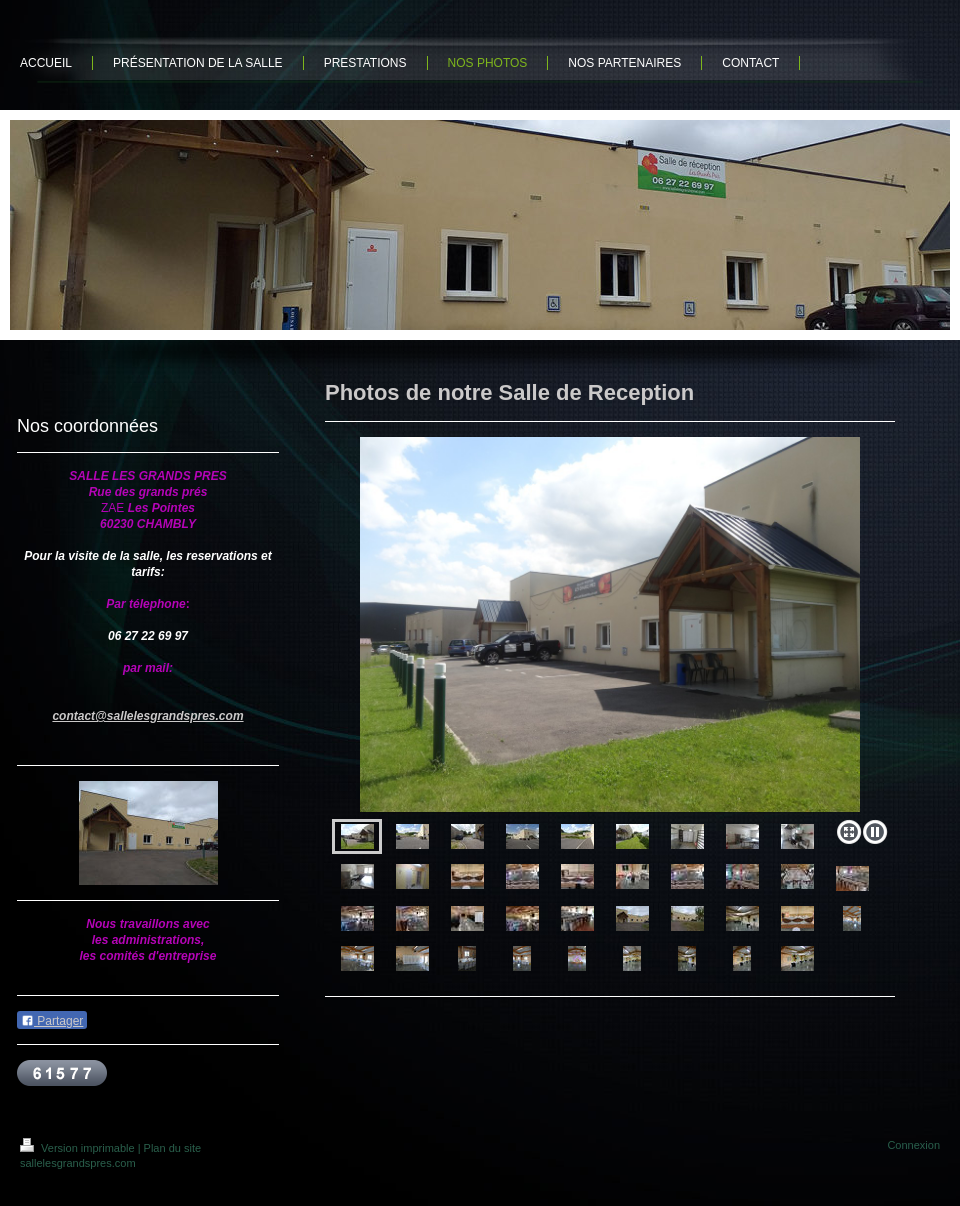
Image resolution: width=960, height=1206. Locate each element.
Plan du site (172, 1148)
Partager (52, 1021)
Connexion (913, 1145)
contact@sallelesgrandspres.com (147, 716)
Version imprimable (79, 1148)
